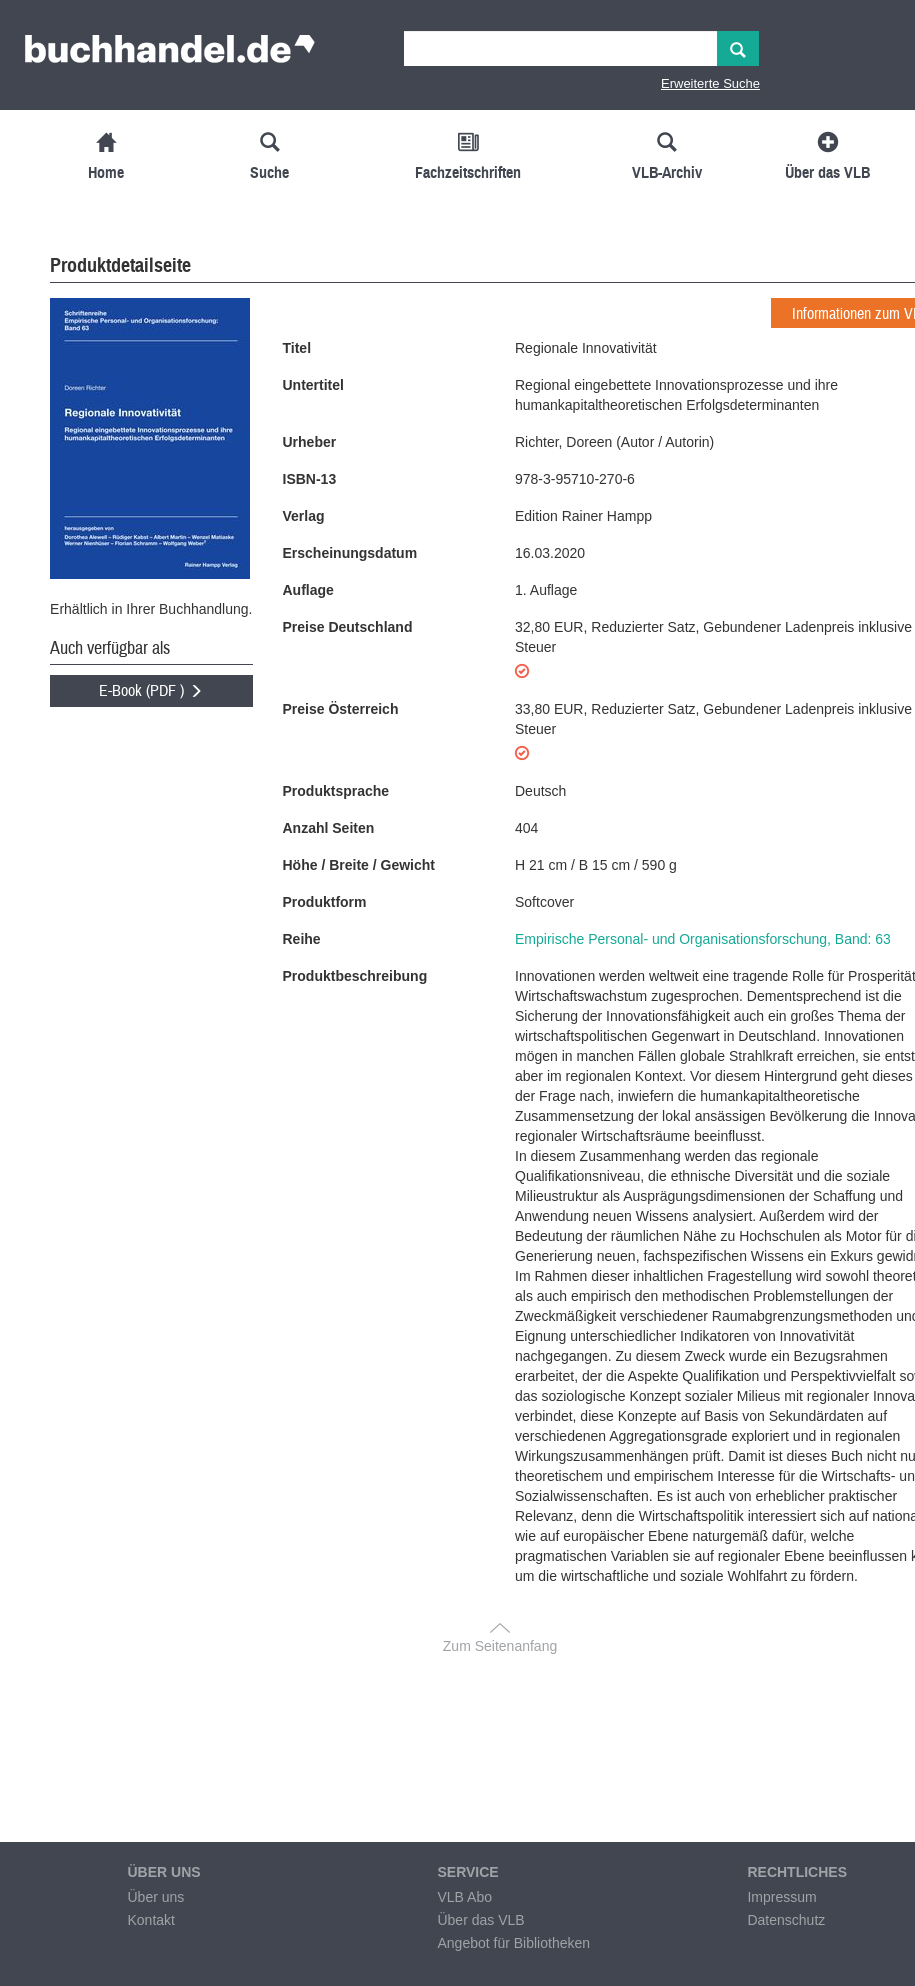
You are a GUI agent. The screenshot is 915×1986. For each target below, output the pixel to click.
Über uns (155, 1897)
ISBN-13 (310, 479)
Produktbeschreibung (355, 976)
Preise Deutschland (348, 627)
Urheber (310, 442)
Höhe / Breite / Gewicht (359, 865)
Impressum (781, 1897)
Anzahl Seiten (329, 828)
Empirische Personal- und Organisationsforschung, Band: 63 (703, 939)
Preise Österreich (341, 709)
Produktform (325, 902)
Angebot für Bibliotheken (513, 1943)
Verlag (304, 516)
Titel (297, 348)
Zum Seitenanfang (500, 1646)
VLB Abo (464, 1897)
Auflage (308, 590)
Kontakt (150, 1920)
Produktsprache (336, 791)
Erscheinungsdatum (350, 553)
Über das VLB (480, 1920)
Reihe (302, 939)
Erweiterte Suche (710, 83)
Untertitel (313, 385)
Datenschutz (786, 1920)
